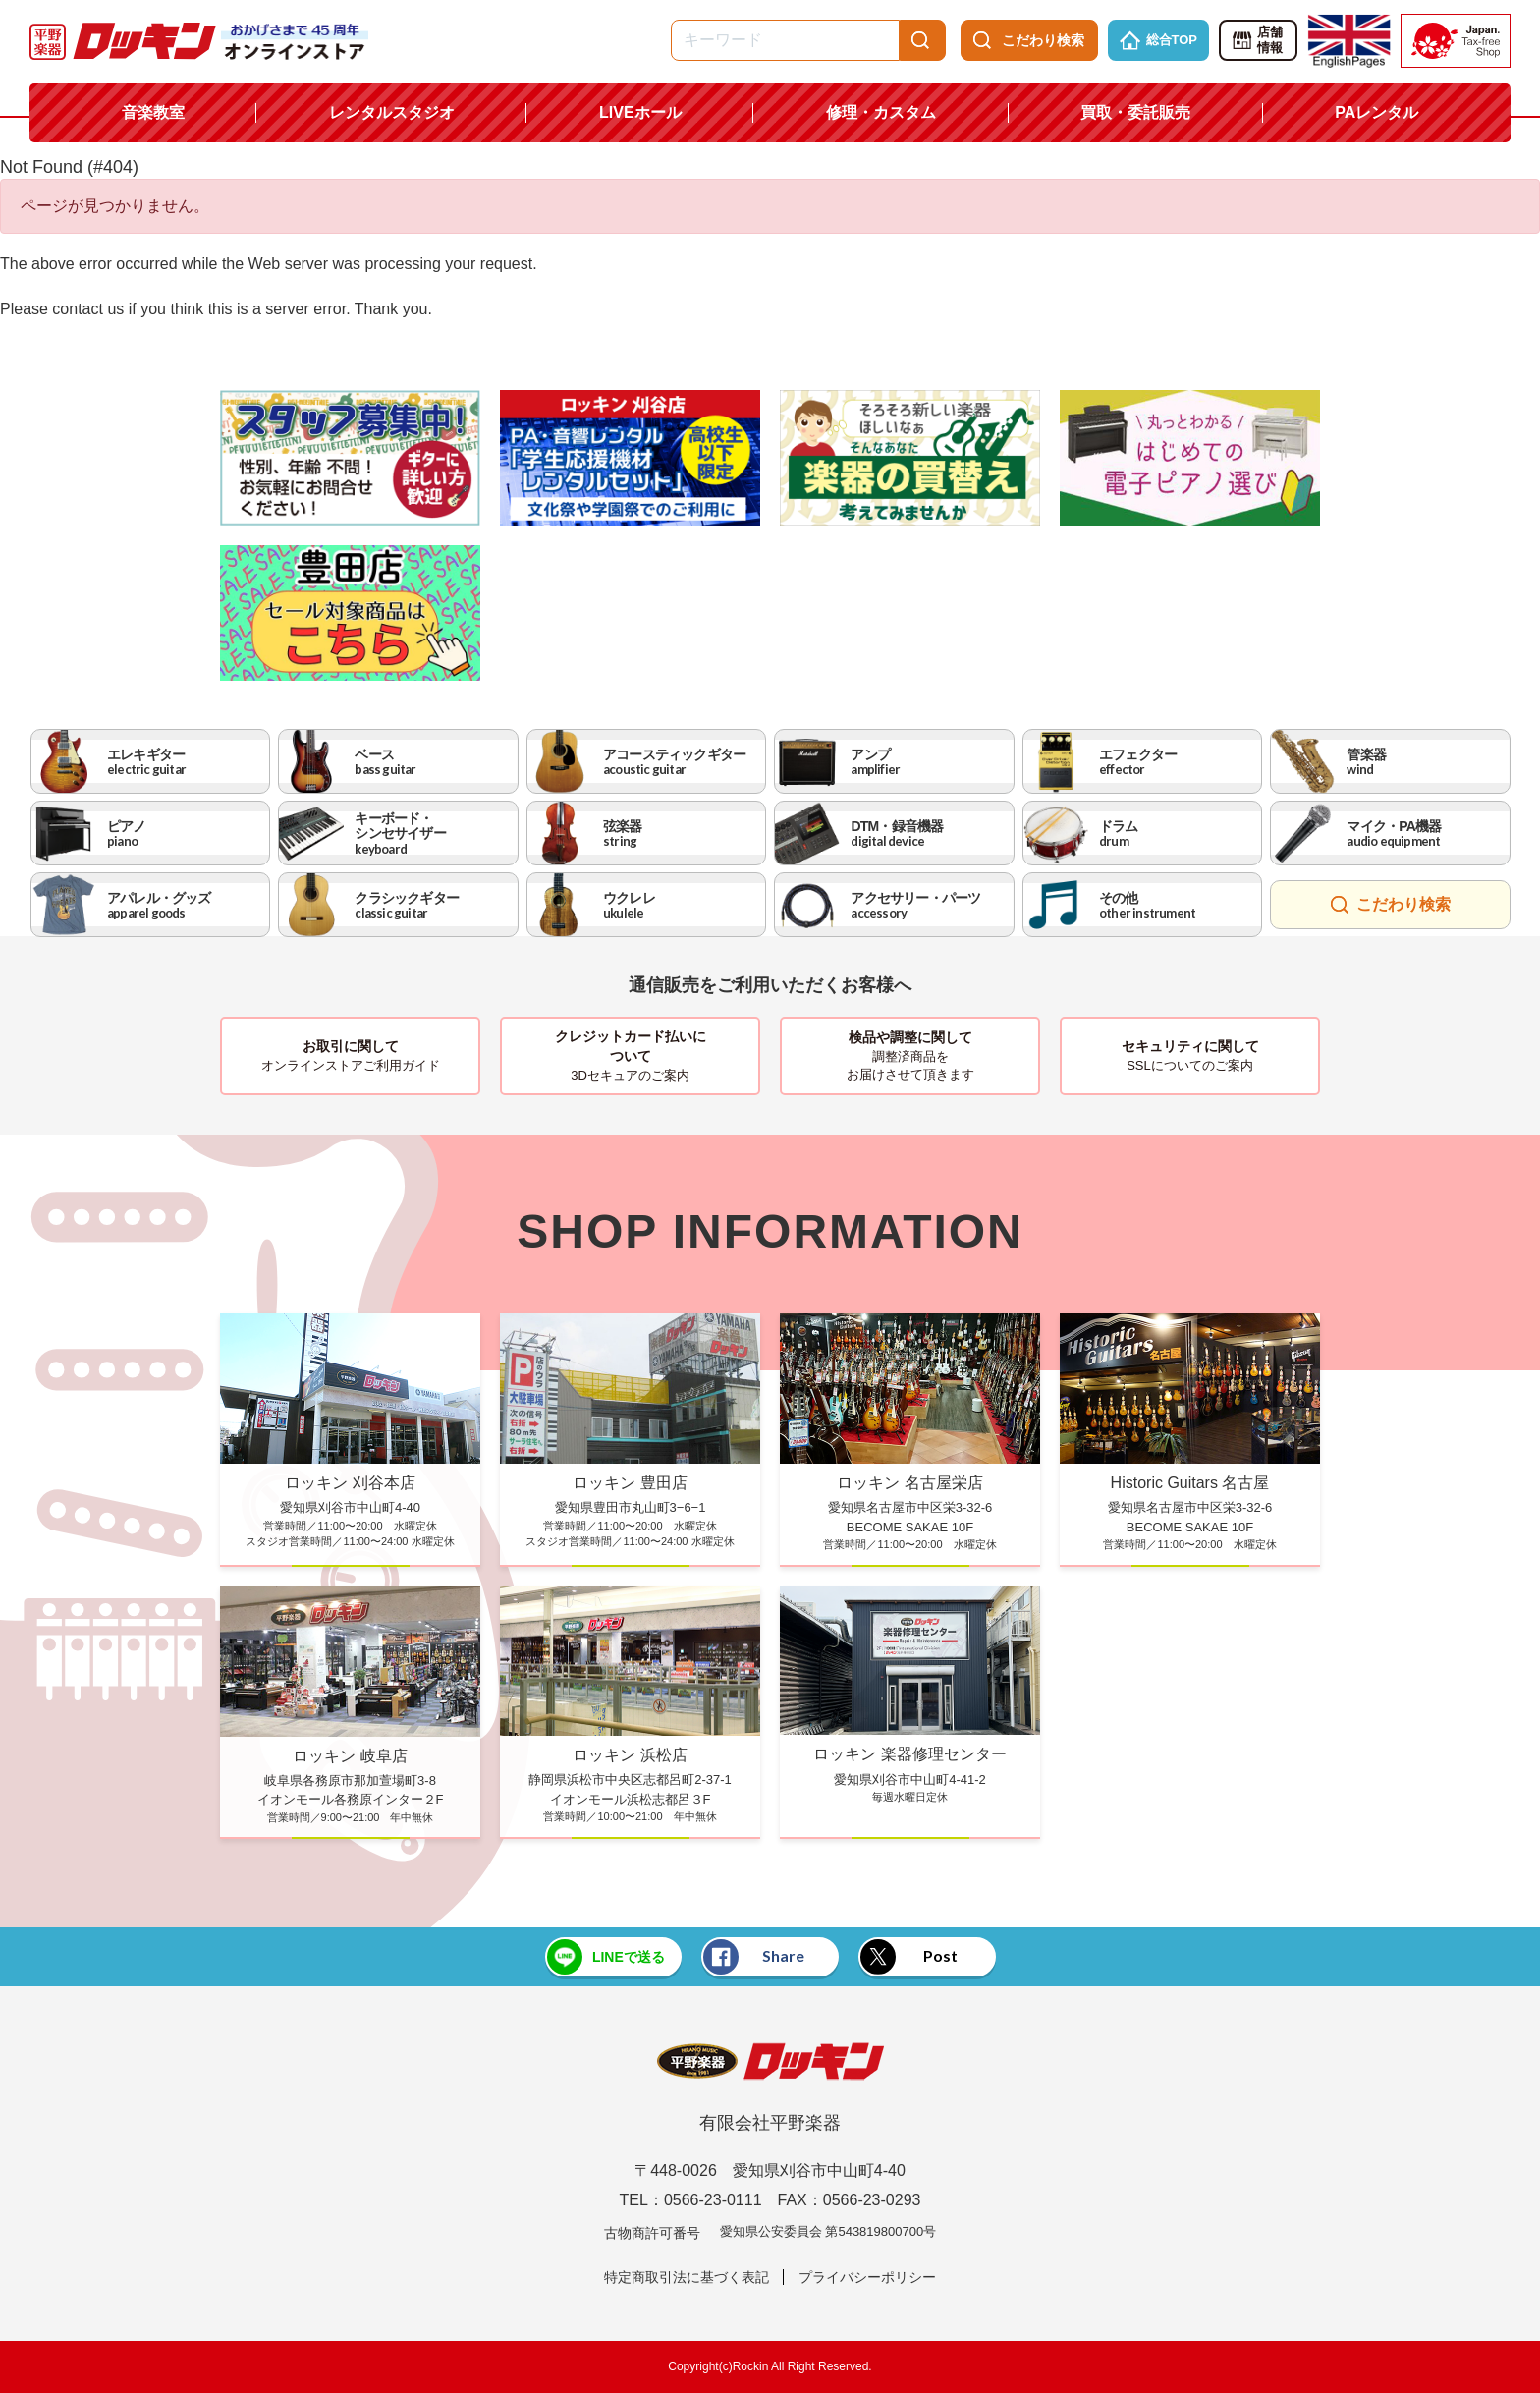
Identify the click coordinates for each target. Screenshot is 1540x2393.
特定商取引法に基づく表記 (686, 2277)
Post (909, 1957)
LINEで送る (605, 1957)
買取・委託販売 (1135, 112)
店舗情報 (1257, 40)
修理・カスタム (881, 112)
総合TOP (1159, 40)
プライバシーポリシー (867, 2277)
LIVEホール (640, 112)
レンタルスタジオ (392, 112)
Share (754, 1957)
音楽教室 (153, 112)
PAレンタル (1376, 112)
